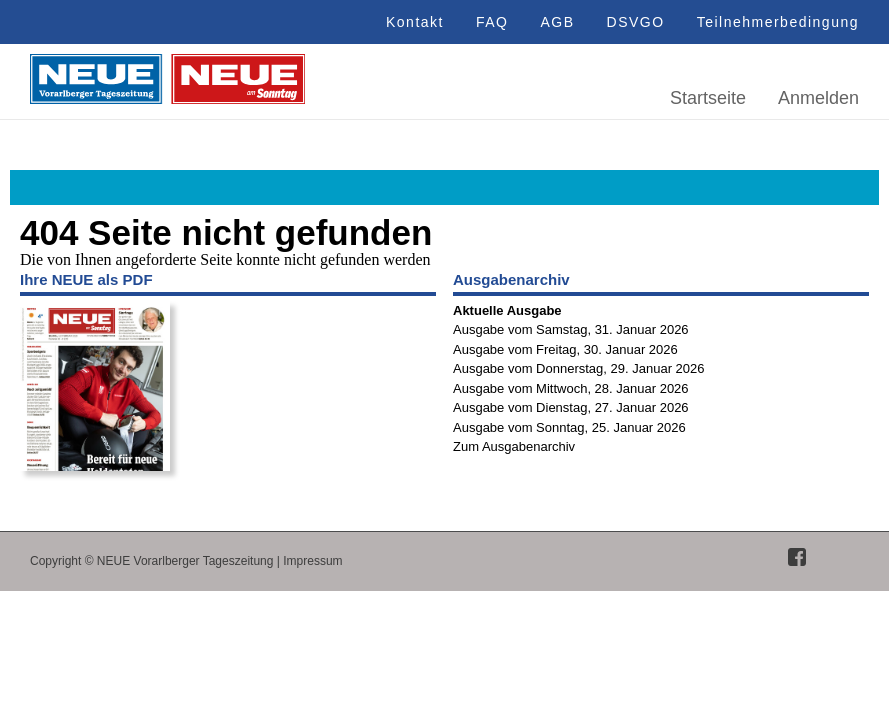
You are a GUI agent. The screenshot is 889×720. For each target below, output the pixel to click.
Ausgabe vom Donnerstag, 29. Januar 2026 (579, 368)
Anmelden (818, 98)
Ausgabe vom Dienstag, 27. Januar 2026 (571, 407)
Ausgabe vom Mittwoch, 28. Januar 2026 (571, 388)
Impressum (312, 561)
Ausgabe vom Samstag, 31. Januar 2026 (571, 329)
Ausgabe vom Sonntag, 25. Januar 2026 (569, 427)
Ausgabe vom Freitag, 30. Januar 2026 (565, 349)
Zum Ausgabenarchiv (514, 446)
